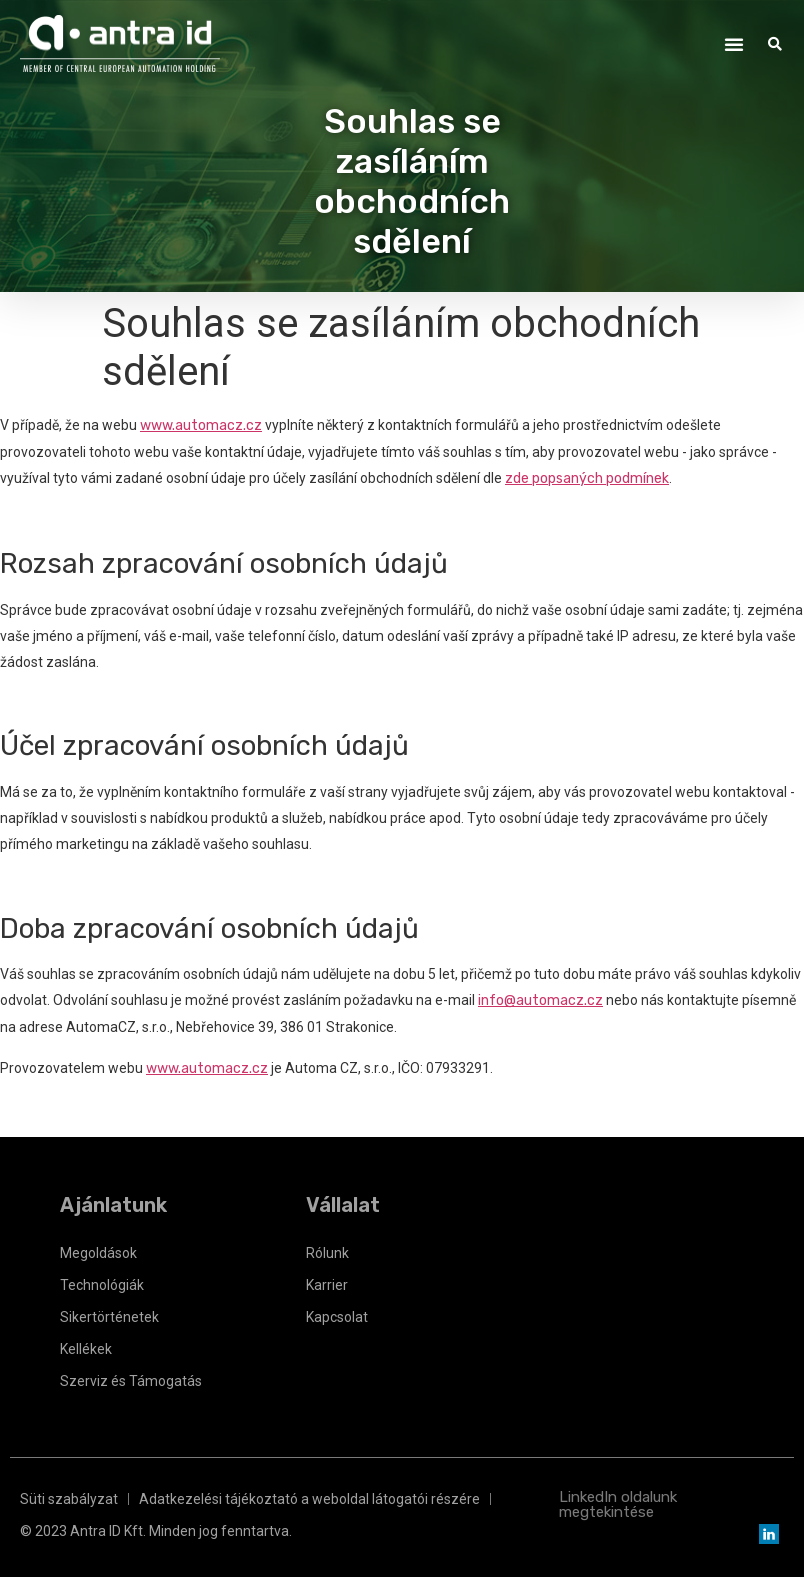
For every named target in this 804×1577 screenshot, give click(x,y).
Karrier (327, 1285)
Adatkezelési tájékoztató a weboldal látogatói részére (309, 1499)
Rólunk (327, 1253)
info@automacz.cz (540, 1000)
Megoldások (98, 1253)
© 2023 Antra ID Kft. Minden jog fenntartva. (156, 1531)
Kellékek (86, 1349)
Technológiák (102, 1285)
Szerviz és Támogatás (131, 1381)
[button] (734, 44)
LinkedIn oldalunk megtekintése (618, 1504)
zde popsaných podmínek (587, 478)
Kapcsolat (337, 1317)
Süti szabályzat (69, 1499)
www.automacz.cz (201, 425)
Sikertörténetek (109, 1317)
